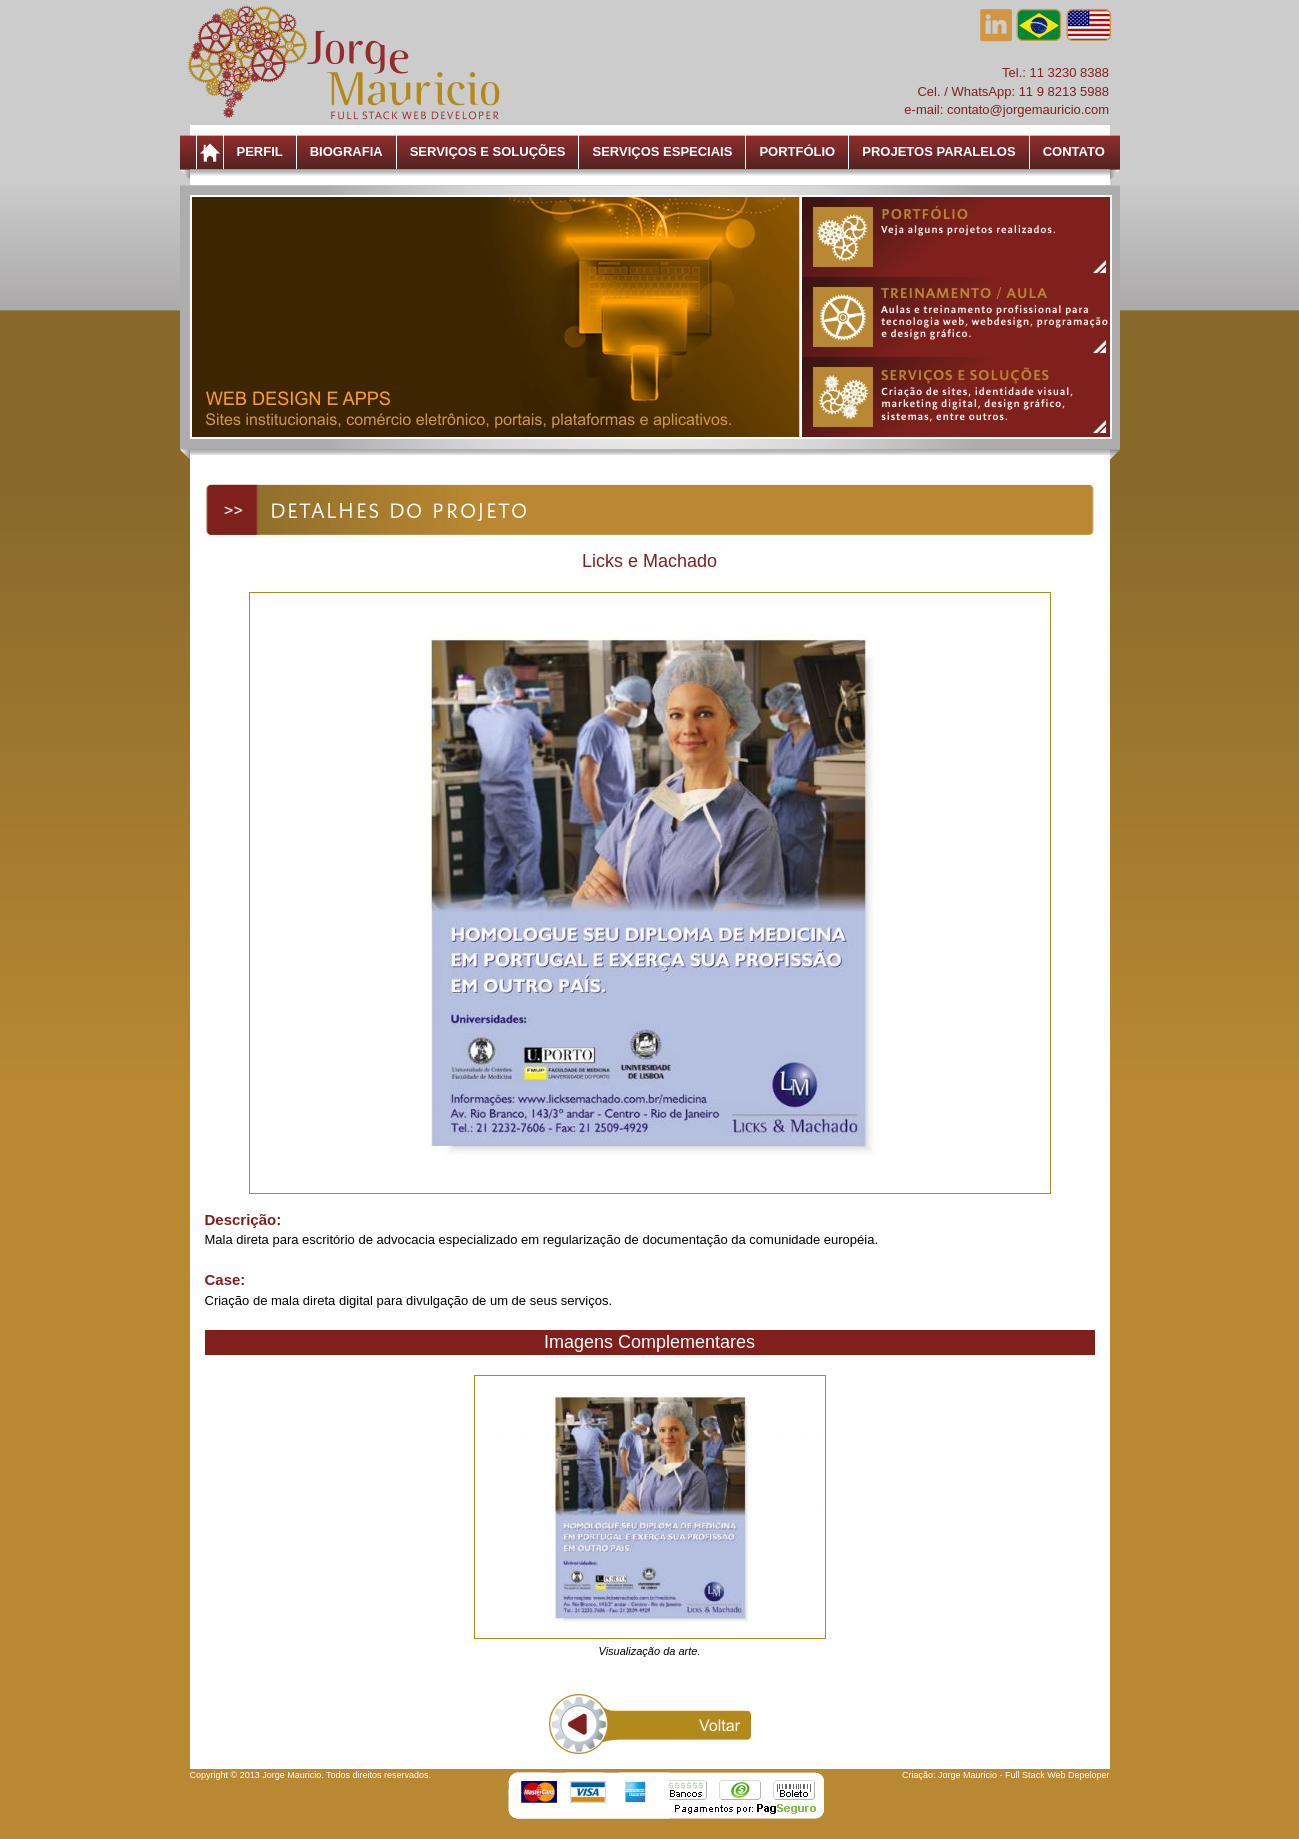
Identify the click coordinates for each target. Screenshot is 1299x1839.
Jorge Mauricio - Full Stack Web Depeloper (1023, 1775)
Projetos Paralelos (938, 151)
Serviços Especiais (662, 151)
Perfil (260, 151)
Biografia (346, 151)
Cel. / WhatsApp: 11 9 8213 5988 (1013, 91)
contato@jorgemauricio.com (1028, 109)
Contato (1074, 151)
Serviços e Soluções (488, 151)
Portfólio (797, 151)
